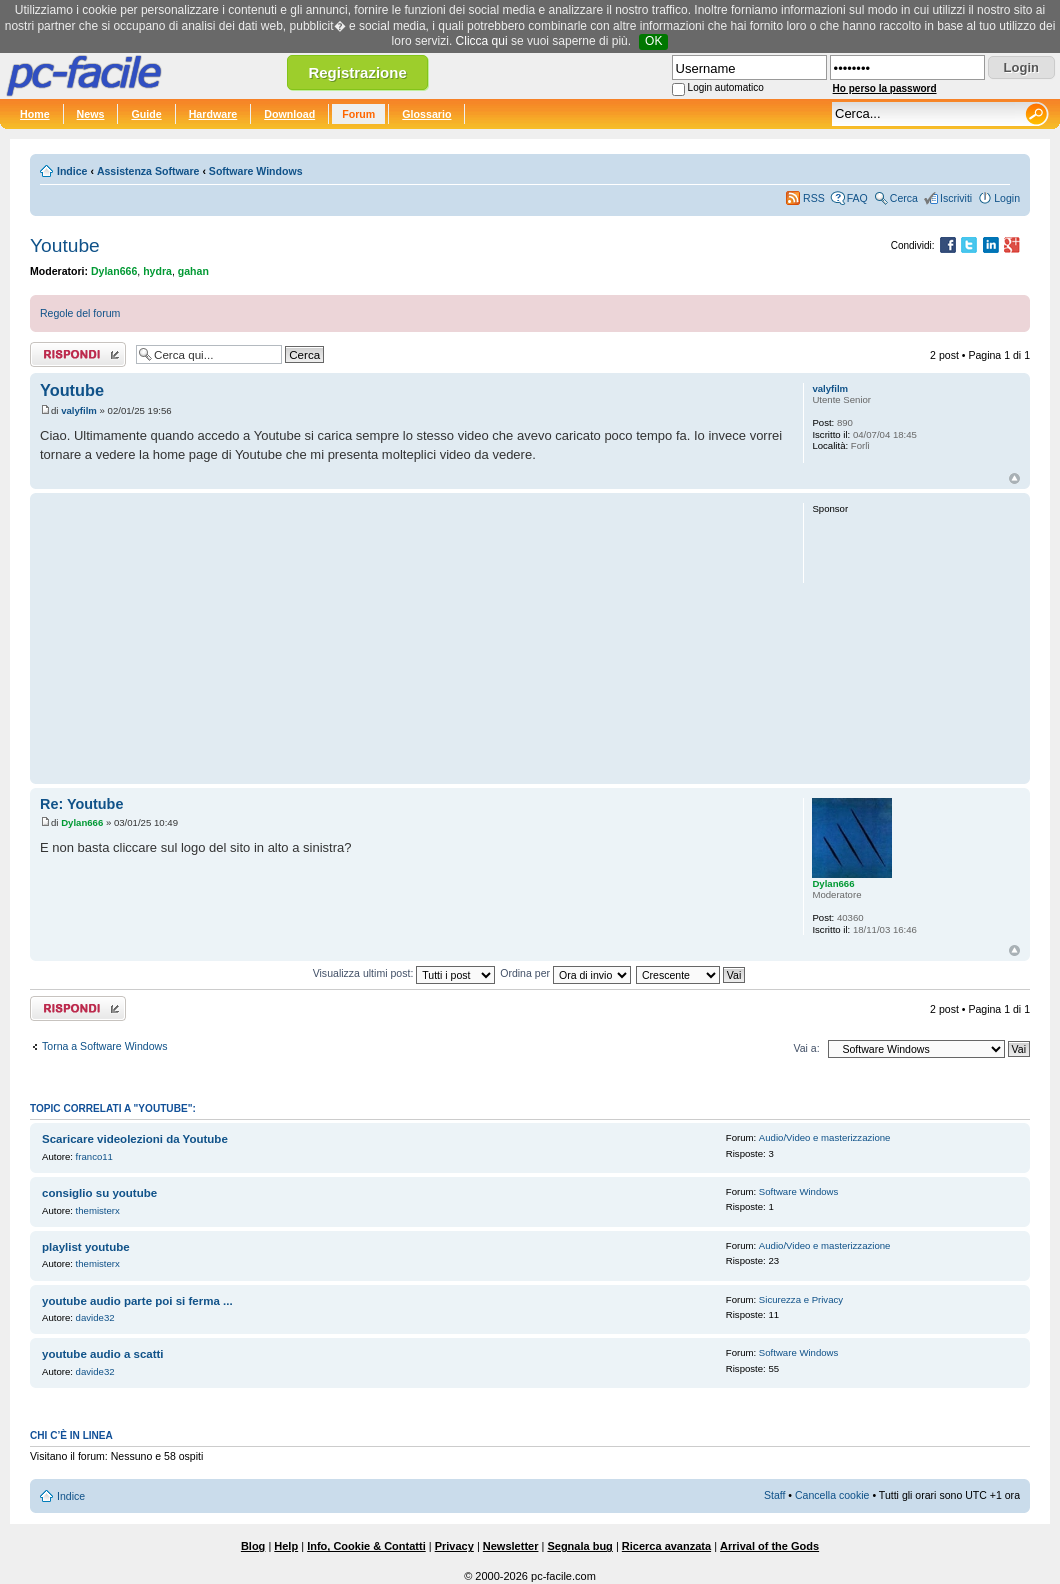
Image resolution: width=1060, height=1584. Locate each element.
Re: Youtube (81, 804)
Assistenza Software (148, 171)
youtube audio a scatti (103, 1354)
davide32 (95, 1317)
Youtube (65, 245)
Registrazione (357, 72)
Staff (775, 1495)
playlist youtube (86, 1247)
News (91, 114)
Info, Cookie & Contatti (366, 1546)
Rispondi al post (78, 354)
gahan (193, 271)
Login (1007, 198)
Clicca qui (482, 41)
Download (289, 114)
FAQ (857, 198)
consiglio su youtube (99, 1193)
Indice (72, 171)
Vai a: (806, 1048)
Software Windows (256, 171)
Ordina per (565, 973)
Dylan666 (114, 271)
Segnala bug (579, 1546)
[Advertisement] (412, 638)
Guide (146, 114)
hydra (157, 271)
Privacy (454, 1546)
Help (286, 1546)
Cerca (904, 198)
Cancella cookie (832, 1495)
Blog (253, 1546)
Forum (358, 114)
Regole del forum (80, 313)
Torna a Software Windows (104, 1046)
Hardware (213, 114)
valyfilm (79, 410)
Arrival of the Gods (769, 1546)
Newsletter (511, 1546)
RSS (814, 198)
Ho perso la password (885, 88)
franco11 (94, 1156)
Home (35, 114)
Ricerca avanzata (666, 1546)
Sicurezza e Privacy (801, 1299)
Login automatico (726, 87)
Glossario (426, 114)
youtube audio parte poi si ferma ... (137, 1301)
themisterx (98, 1210)
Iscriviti (956, 198)
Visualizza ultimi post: (404, 973)
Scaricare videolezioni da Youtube (135, 1139)
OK (653, 41)
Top (1014, 478)
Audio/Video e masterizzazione (825, 1137)
